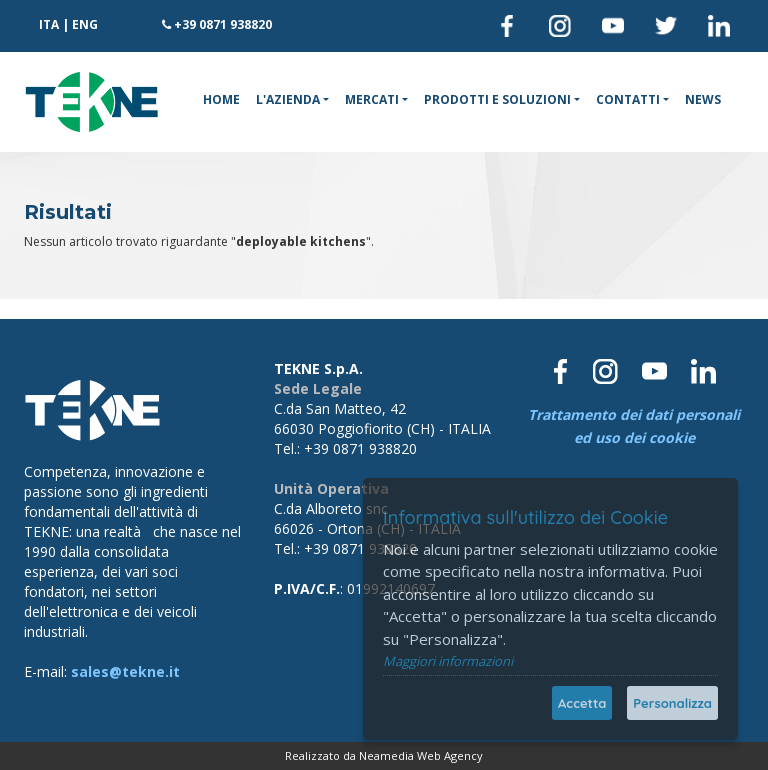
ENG (85, 24)
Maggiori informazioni (448, 661)
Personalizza (672, 703)
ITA (49, 24)
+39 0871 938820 (223, 24)
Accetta (582, 703)
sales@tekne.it (125, 671)
